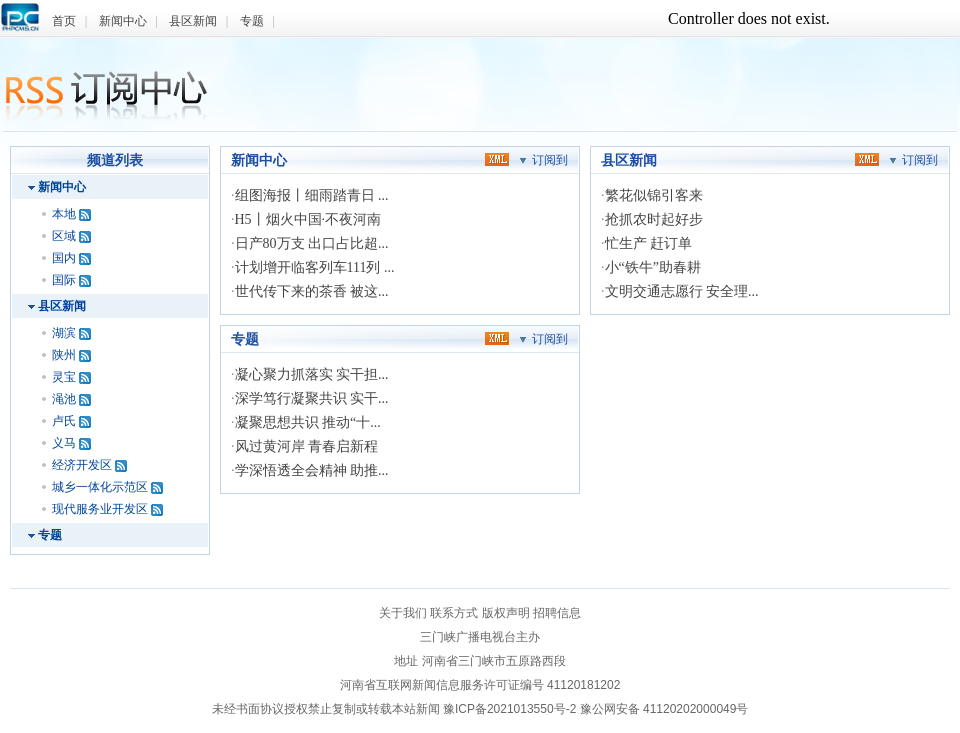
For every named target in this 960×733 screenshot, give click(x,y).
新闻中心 (123, 21)
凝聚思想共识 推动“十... (308, 422)
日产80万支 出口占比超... (312, 243)
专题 (252, 21)
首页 (64, 21)
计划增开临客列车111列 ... (315, 267)
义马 (64, 443)
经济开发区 (82, 465)
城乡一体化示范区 (100, 487)
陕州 (64, 355)
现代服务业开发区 (100, 509)
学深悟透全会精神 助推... (312, 470)
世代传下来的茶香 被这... (312, 291)
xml (497, 158)
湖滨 (64, 333)
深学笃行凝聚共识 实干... (312, 398)
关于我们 (403, 613)
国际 (64, 280)
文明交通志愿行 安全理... (682, 291)
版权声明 (506, 613)
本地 (64, 214)
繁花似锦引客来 (654, 195)
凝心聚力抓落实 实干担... (312, 374)
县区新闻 (193, 21)
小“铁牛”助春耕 (653, 267)
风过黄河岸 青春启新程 (307, 446)
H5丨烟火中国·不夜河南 (308, 219)
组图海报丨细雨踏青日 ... (312, 195)
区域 (64, 236)
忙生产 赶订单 (649, 243)
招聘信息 (557, 613)
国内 (64, 258)
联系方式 (454, 613)
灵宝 (64, 377)
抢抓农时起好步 (654, 219)
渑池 (64, 399)
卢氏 (64, 421)
